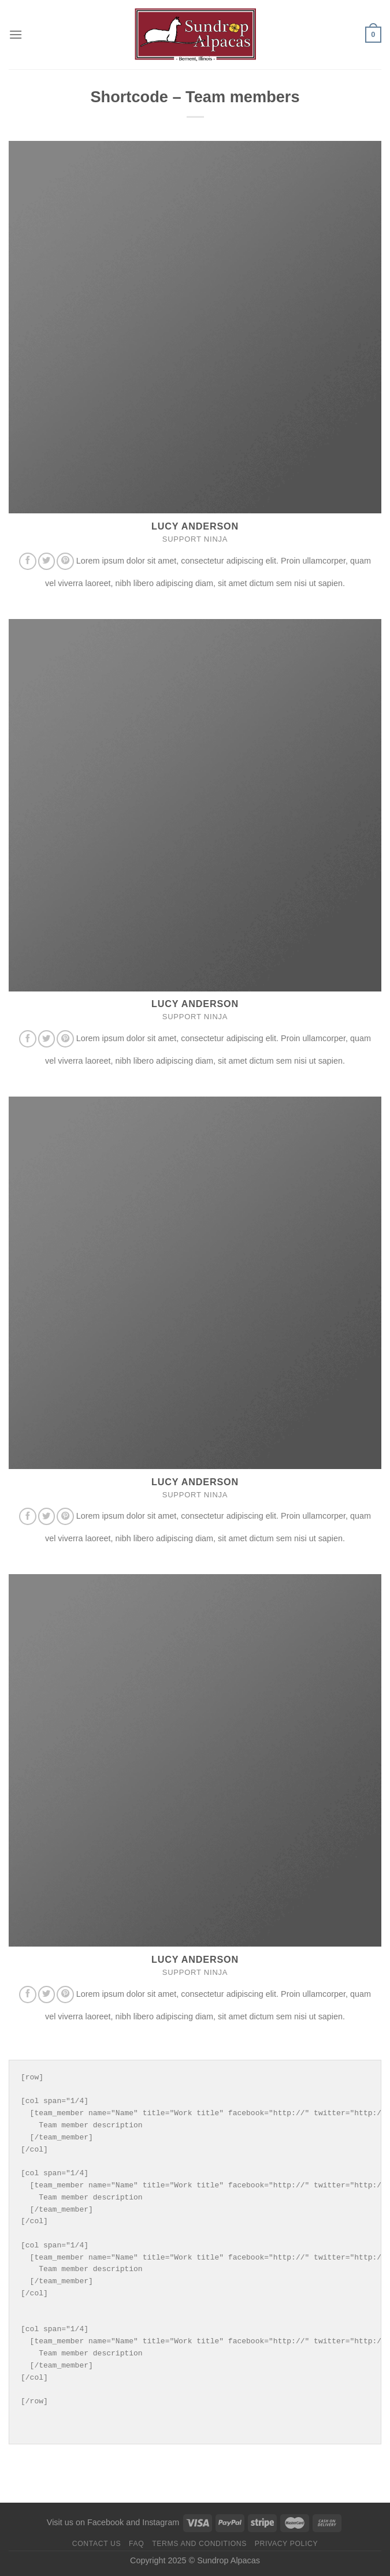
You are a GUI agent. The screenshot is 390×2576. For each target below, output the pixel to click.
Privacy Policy (286, 2544)
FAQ (136, 2544)
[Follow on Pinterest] (65, 561)
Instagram (160, 2522)
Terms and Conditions (199, 2544)
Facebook (105, 2522)
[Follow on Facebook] (27, 561)
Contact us (96, 2544)
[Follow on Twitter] (46, 561)
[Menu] (16, 34)
